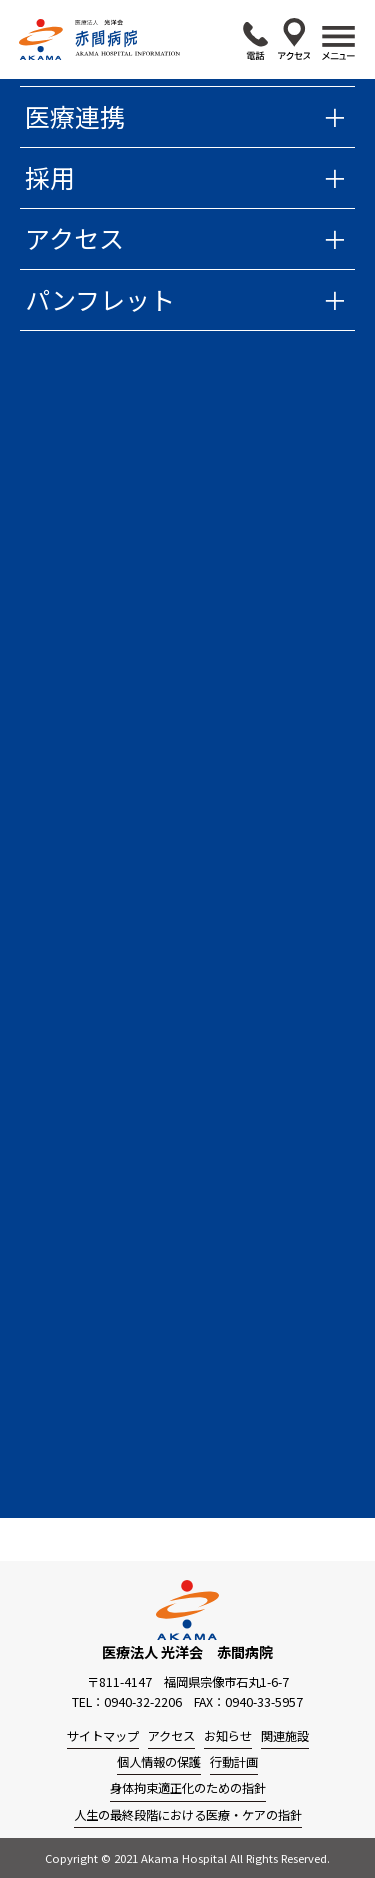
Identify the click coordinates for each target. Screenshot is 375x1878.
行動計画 (234, 1762)
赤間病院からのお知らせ (185, 354)
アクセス (294, 39)
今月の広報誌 (106, 1183)
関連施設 (285, 1736)
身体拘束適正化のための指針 (188, 1788)
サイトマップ (103, 1736)
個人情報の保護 (159, 1762)
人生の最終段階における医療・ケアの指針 (188, 1815)
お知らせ (228, 1736)
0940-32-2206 (255, 41)
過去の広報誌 (106, 1203)
